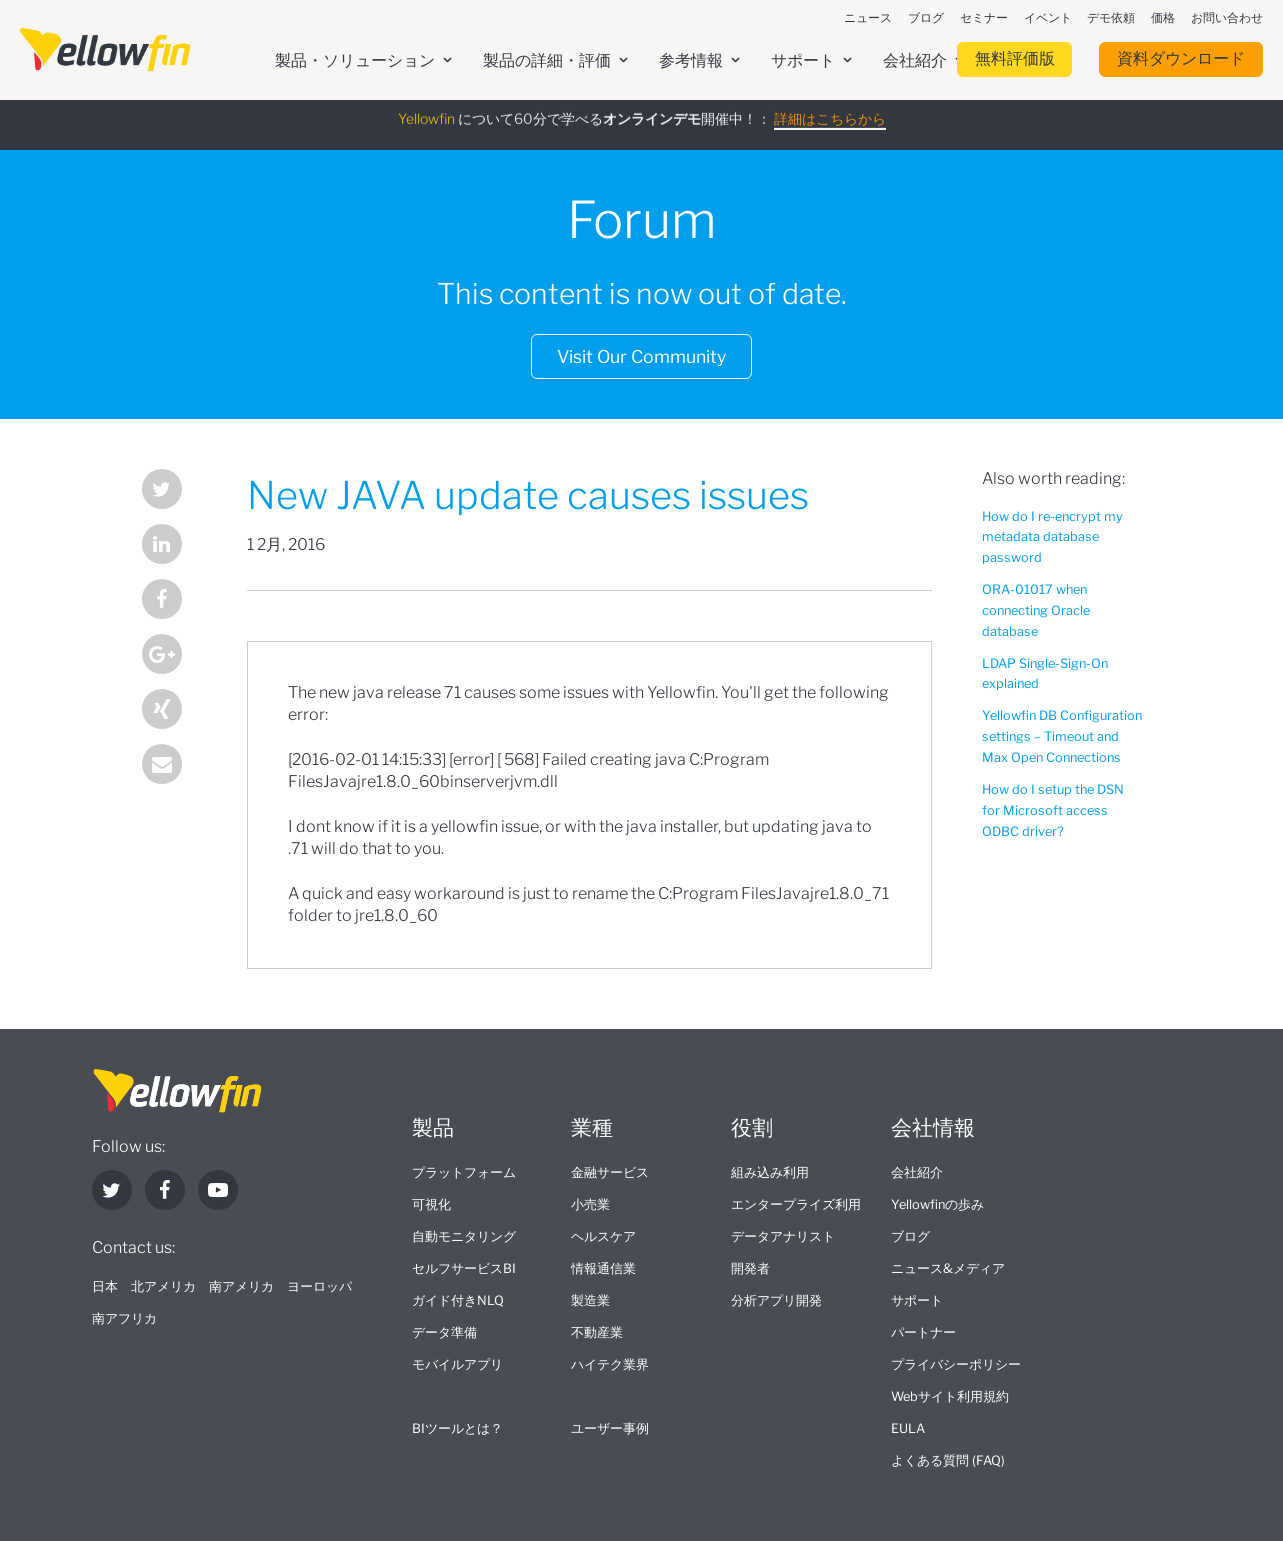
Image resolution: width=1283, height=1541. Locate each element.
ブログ (910, 1236)
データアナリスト (783, 1236)
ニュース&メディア (948, 1268)
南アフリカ (124, 1318)
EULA (908, 1428)
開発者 (750, 1268)
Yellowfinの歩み (937, 1204)
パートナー (923, 1332)
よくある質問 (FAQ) (948, 1460)
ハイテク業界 (610, 1364)
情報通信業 (603, 1268)
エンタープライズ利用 (796, 1204)
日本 (105, 1286)
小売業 (590, 1204)
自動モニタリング (464, 1236)
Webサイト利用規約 (950, 1396)
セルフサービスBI (464, 1268)
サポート (917, 1300)
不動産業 (597, 1332)
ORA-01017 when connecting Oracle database (1036, 610)
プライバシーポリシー (956, 1364)
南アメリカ (241, 1286)
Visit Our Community (641, 356)
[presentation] (105, 50)
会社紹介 (917, 1172)
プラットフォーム (464, 1172)
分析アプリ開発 (776, 1300)
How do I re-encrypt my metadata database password (1052, 537)
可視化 (431, 1204)
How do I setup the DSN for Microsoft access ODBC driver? (1053, 810)
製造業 (590, 1300)
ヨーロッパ (319, 1286)
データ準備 (444, 1332)
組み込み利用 (770, 1172)
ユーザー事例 (610, 1428)
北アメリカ (163, 1286)
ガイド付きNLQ (458, 1300)
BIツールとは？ (457, 1428)
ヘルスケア (603, 1236)
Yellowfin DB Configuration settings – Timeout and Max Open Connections (1062, 736)
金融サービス (610, 1172)
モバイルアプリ (457, 1364)
